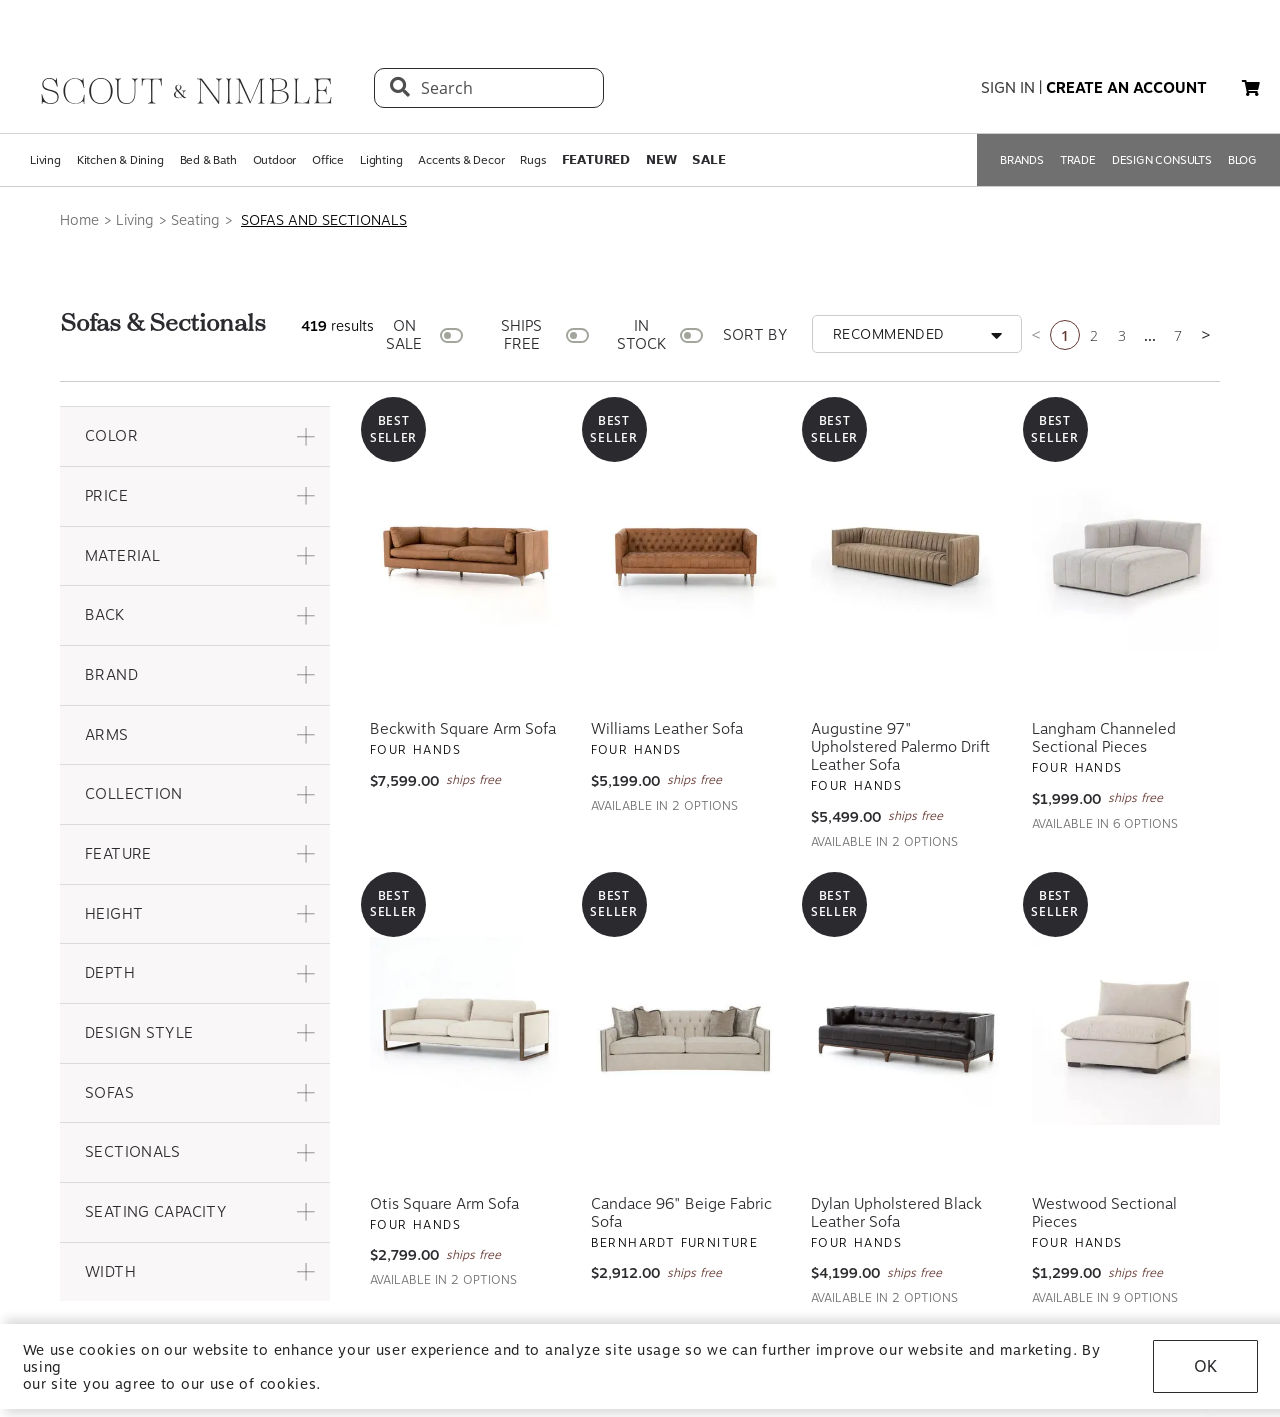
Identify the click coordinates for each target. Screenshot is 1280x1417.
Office (328, 160)
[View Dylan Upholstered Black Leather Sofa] (905, 1031)
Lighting (381, 160)
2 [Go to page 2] (1094, 335)
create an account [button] (1126, 88)
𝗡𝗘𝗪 (661, 160)
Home (79, 220)
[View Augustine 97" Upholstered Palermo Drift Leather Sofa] (905, 556)
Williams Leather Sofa (667, 729)
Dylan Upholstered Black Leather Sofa (896, 1213)
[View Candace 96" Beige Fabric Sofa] (685, 1031)
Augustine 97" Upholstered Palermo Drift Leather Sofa (900, 747)
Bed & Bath (208, 160)
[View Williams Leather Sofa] (685, 556)
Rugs (532, 160)
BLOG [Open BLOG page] (1242, 160)
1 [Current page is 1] (1065, 335)
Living (45, 160)
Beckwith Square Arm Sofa (463, 729)
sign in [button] (1008, 88)
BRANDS (1022, 160)
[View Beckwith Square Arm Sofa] (464, 556)
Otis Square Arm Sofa (444, 1204)
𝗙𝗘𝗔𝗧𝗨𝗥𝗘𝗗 (596, 160)
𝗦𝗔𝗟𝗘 (708, 160)
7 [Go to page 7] (1178, 335)
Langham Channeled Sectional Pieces (1104, 738)
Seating (195, 220)
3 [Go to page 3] (1122, 335)
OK (1205, 1366)
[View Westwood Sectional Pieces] (1126, 1031)
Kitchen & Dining (120, 160)
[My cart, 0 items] (1251, 88)
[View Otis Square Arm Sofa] (464, 1031)
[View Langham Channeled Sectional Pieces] (1126, 556)
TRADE (1078, 160)
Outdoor (275, 160)
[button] (195, 436)
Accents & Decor (461, 160)
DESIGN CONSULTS (1162, 160)
